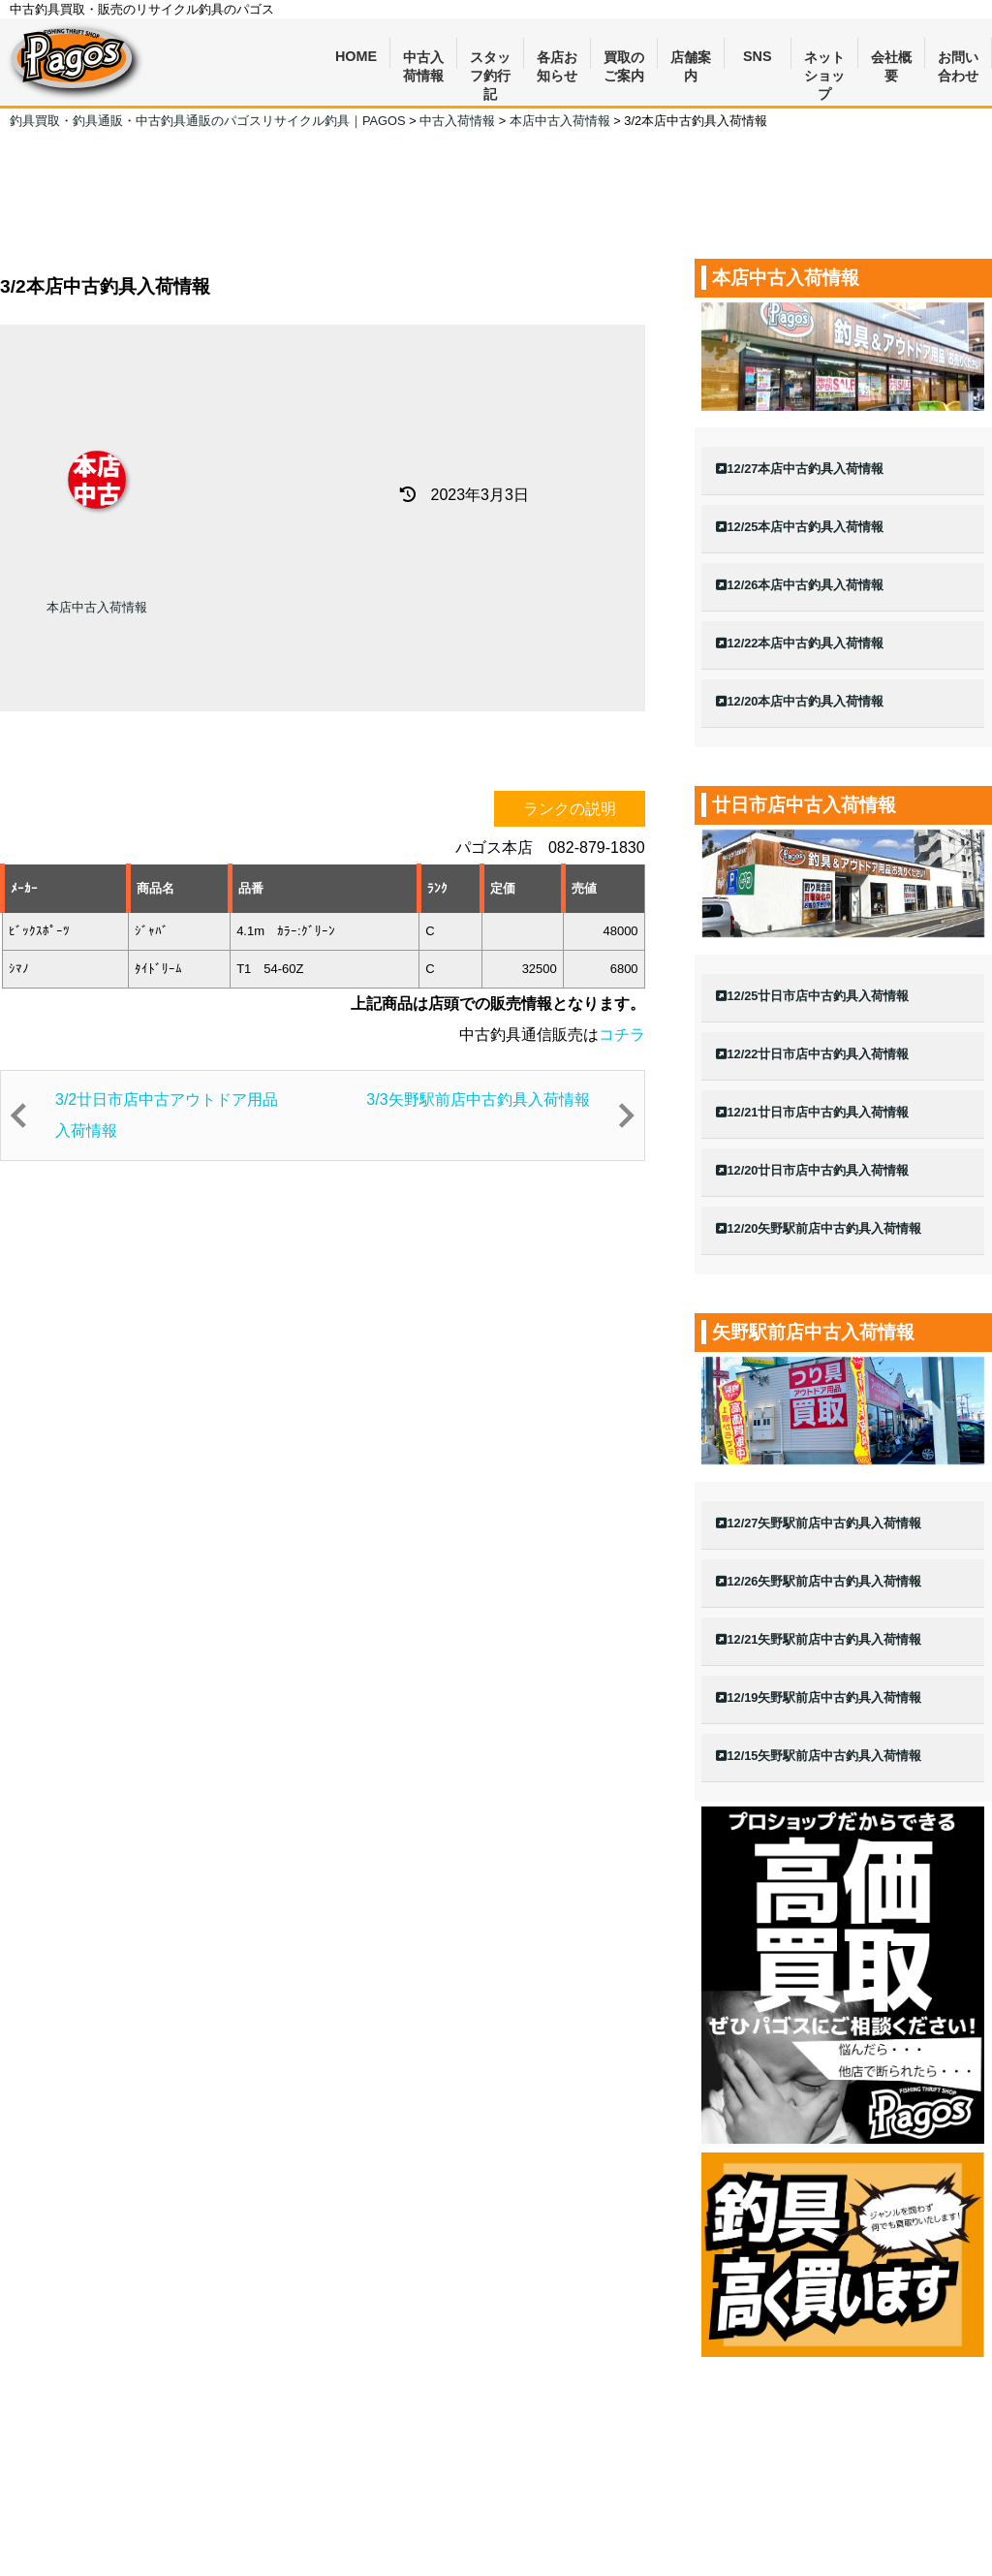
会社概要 (891, 59)
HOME (356, 56)
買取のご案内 (624, 59)
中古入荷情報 (423, 59)
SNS (757, 56)
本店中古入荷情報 (96, 607)
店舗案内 (690, 59)
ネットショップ (824, 59)
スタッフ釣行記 (490, 59)
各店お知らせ (557, 59)
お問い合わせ (958, 59)
